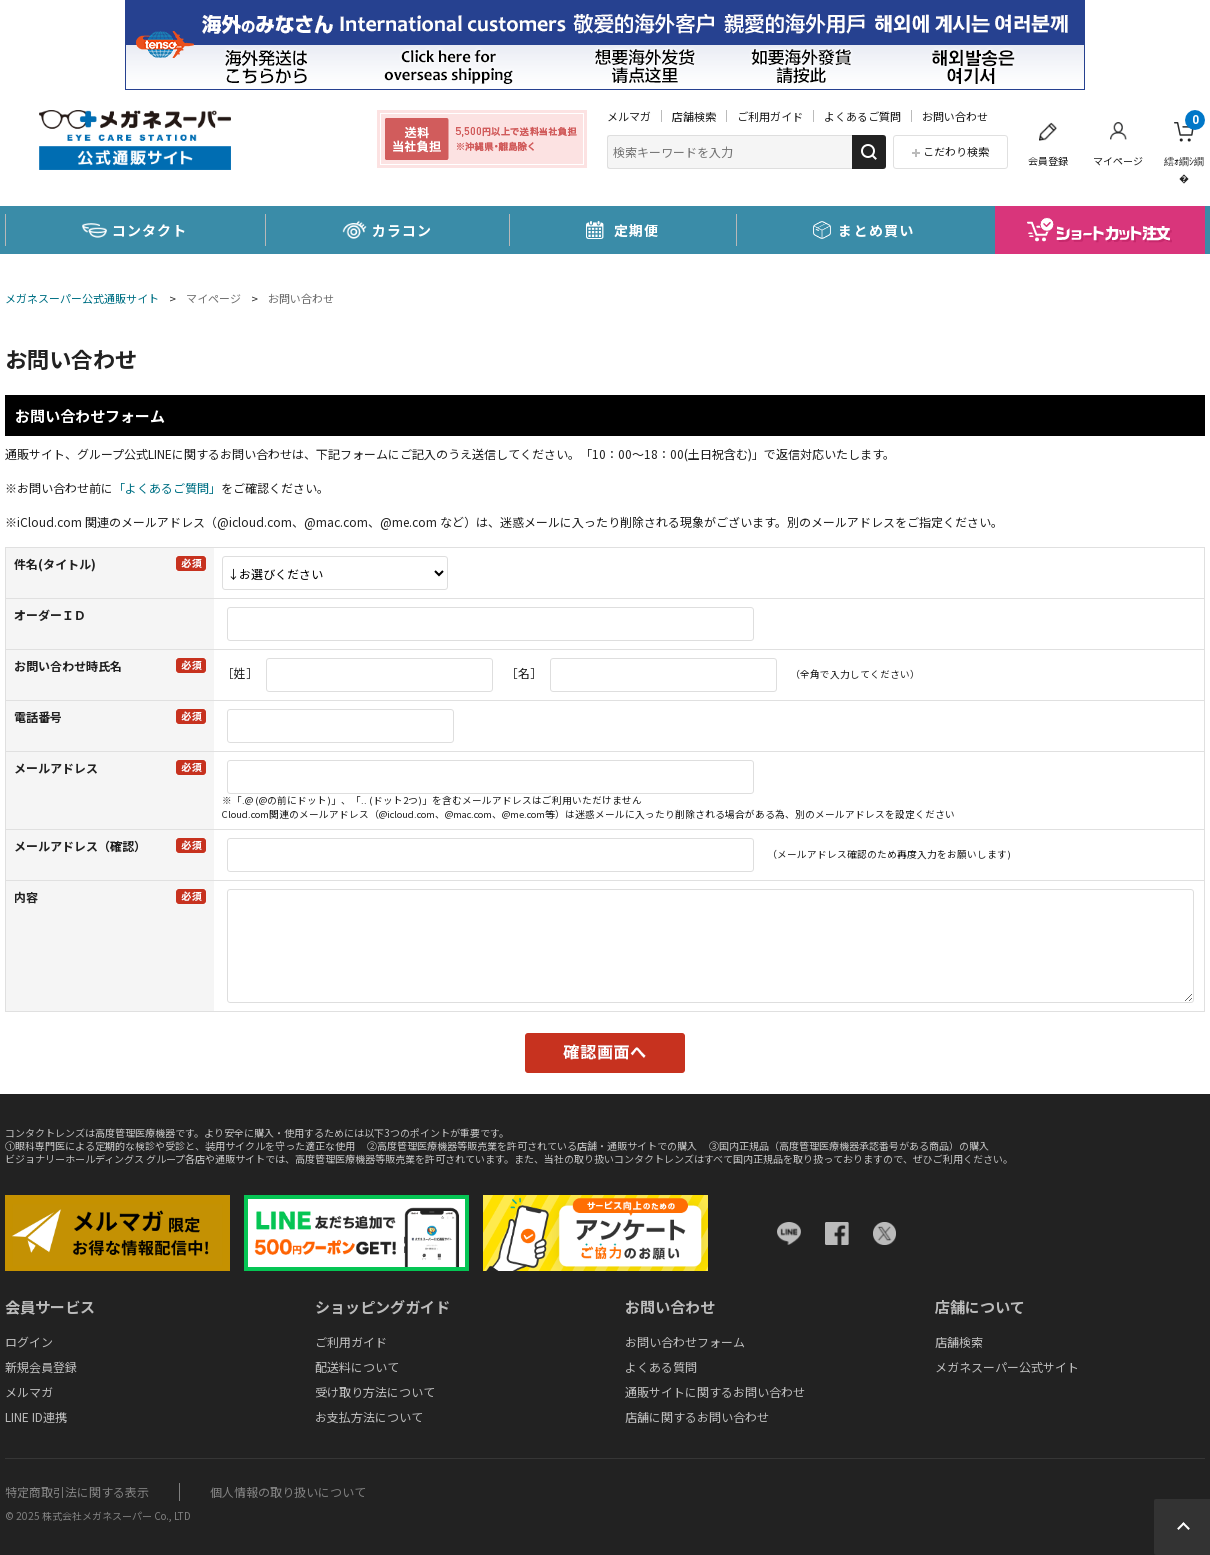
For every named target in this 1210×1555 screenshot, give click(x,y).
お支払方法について (369, 1416)
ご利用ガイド (770, 116)
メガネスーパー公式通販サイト (82, 298)
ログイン (29, 1341)
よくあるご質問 (862, 116)
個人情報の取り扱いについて (288, 1491)
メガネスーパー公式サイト (1007, 1366)
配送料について (357, 1366)
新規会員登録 (41, 1366)
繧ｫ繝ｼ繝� (1184, 147)
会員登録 (1048, 160)
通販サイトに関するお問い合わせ (715, 1391)
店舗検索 (694, 116)
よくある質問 (661, 1366)
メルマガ (629, 116)
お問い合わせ (955, 116)
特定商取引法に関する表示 (77, 1491)
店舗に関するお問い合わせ (697, 1416)
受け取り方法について (375, 1391)
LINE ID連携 (36, 1416)
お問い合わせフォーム (685, 1341)
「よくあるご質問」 (167, 487)
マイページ (1118, 160)
